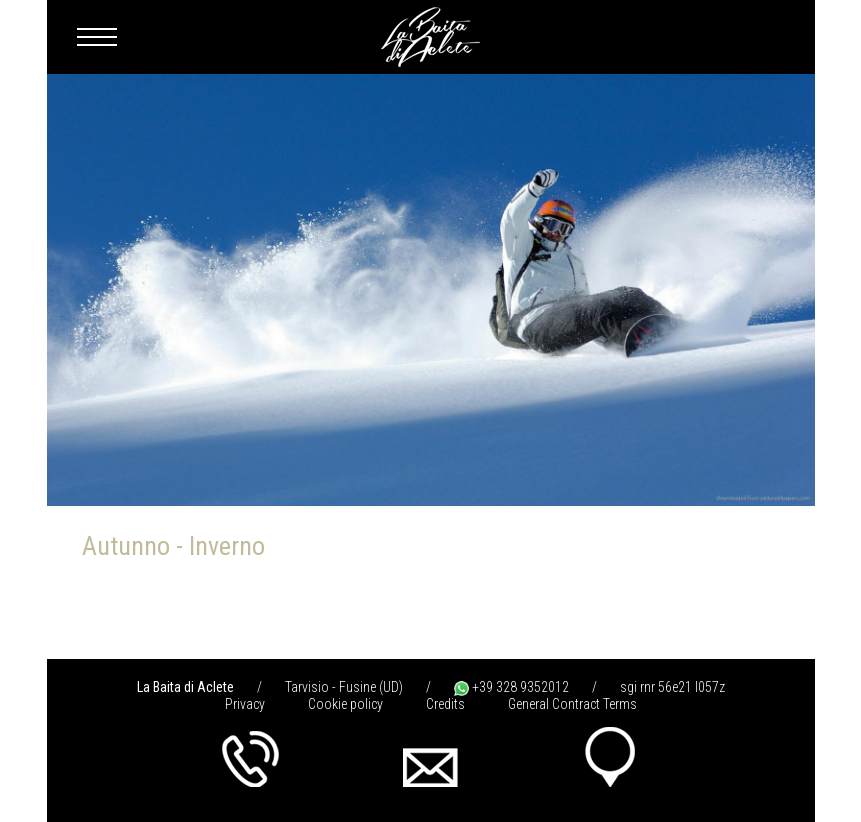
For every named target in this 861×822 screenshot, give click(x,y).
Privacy (245, 704)
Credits (445, 704)
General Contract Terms (572, 704)
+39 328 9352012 (511, 687)
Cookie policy (345, 704)
